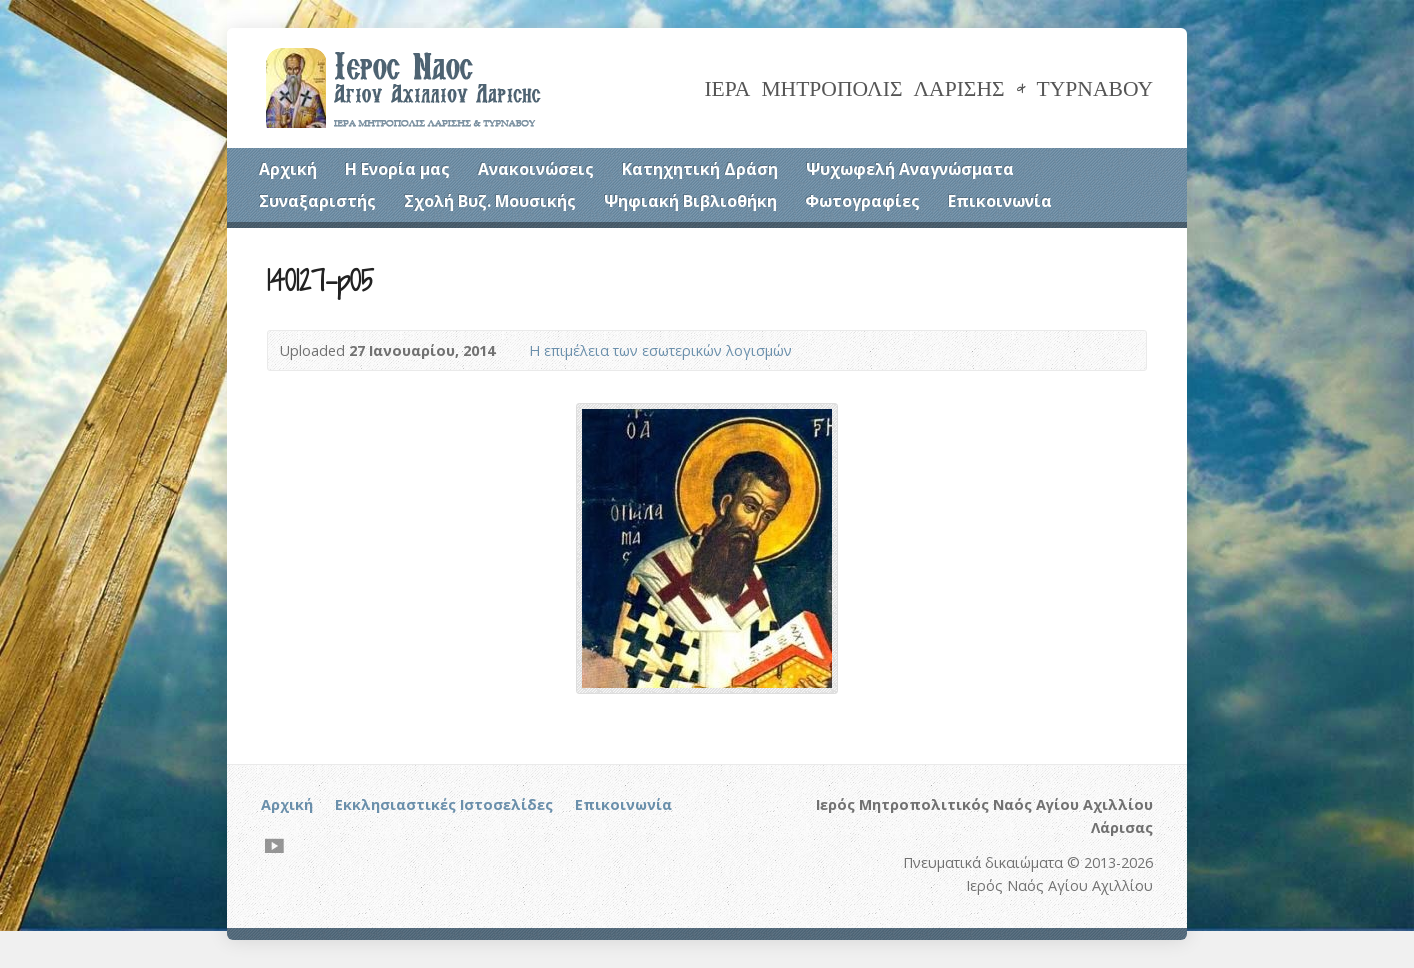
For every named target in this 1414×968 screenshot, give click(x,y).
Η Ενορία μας (397, 169)
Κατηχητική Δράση (700, 169)
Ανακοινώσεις (536, 169)
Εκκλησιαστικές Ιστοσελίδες (444, 804)
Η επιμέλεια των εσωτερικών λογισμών (660, 350)
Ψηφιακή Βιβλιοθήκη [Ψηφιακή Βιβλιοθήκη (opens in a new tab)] (690, 201)
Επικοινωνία (1000, 201)
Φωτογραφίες (862, 201)
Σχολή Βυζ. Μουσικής (490, 201)
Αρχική (288, 169)
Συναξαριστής (317, 201)
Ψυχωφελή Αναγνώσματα (910, 169)
